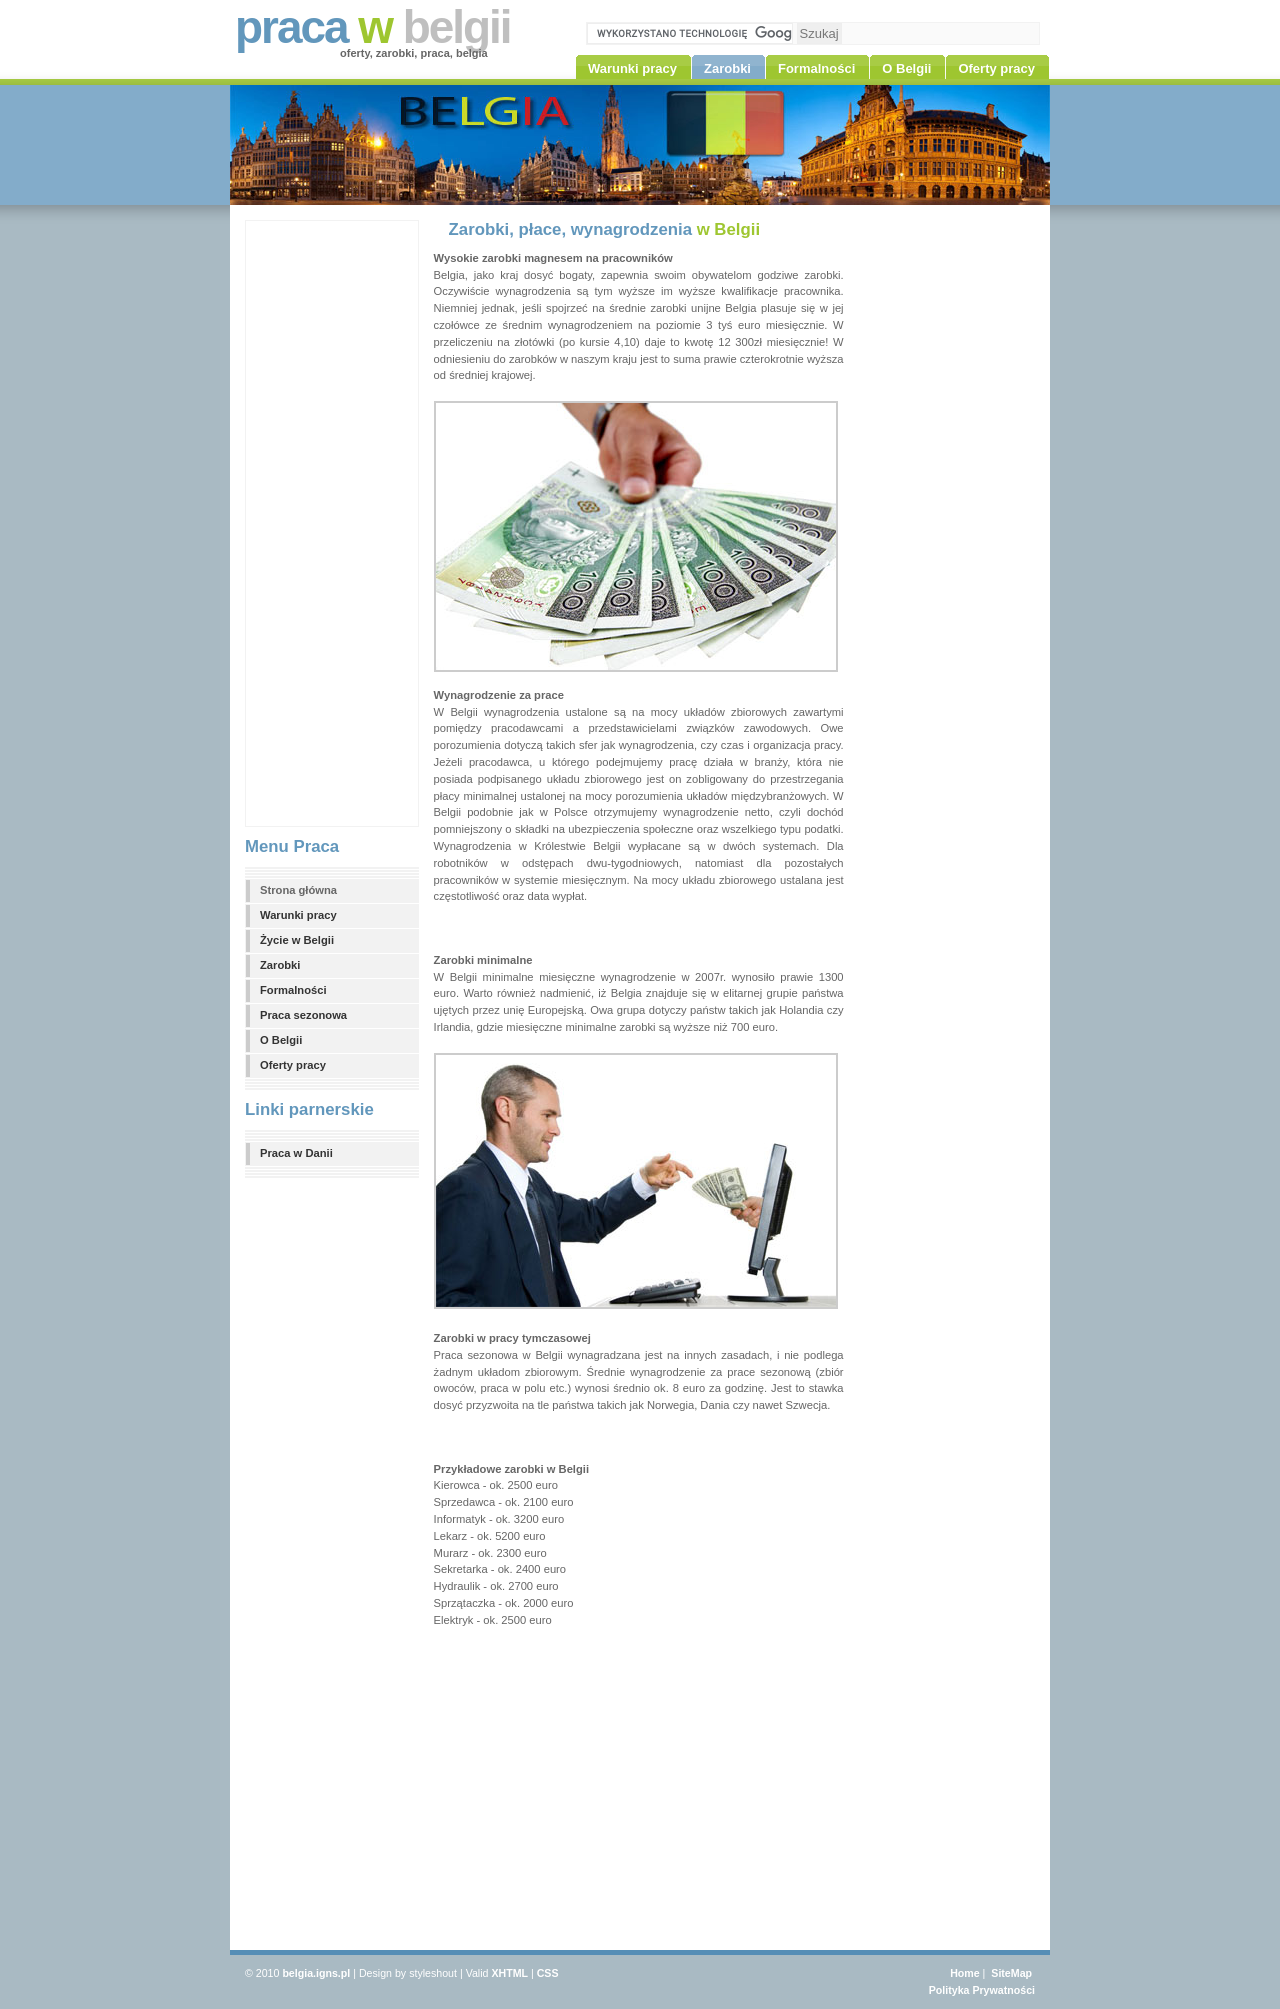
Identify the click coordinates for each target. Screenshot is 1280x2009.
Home (965, 1973)
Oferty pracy (293, 1065)
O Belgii (281, 1040)
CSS (548, 1973)
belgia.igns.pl (316, 1973)
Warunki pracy (298, 915)
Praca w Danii (296, 1153)
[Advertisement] (326, 521)
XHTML (509, 1973)
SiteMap (1011, 1973)
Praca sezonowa (303, 1015)
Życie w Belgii (297, 940)
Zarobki (280, 965)
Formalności (293, 990)
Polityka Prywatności (982, 1990)
